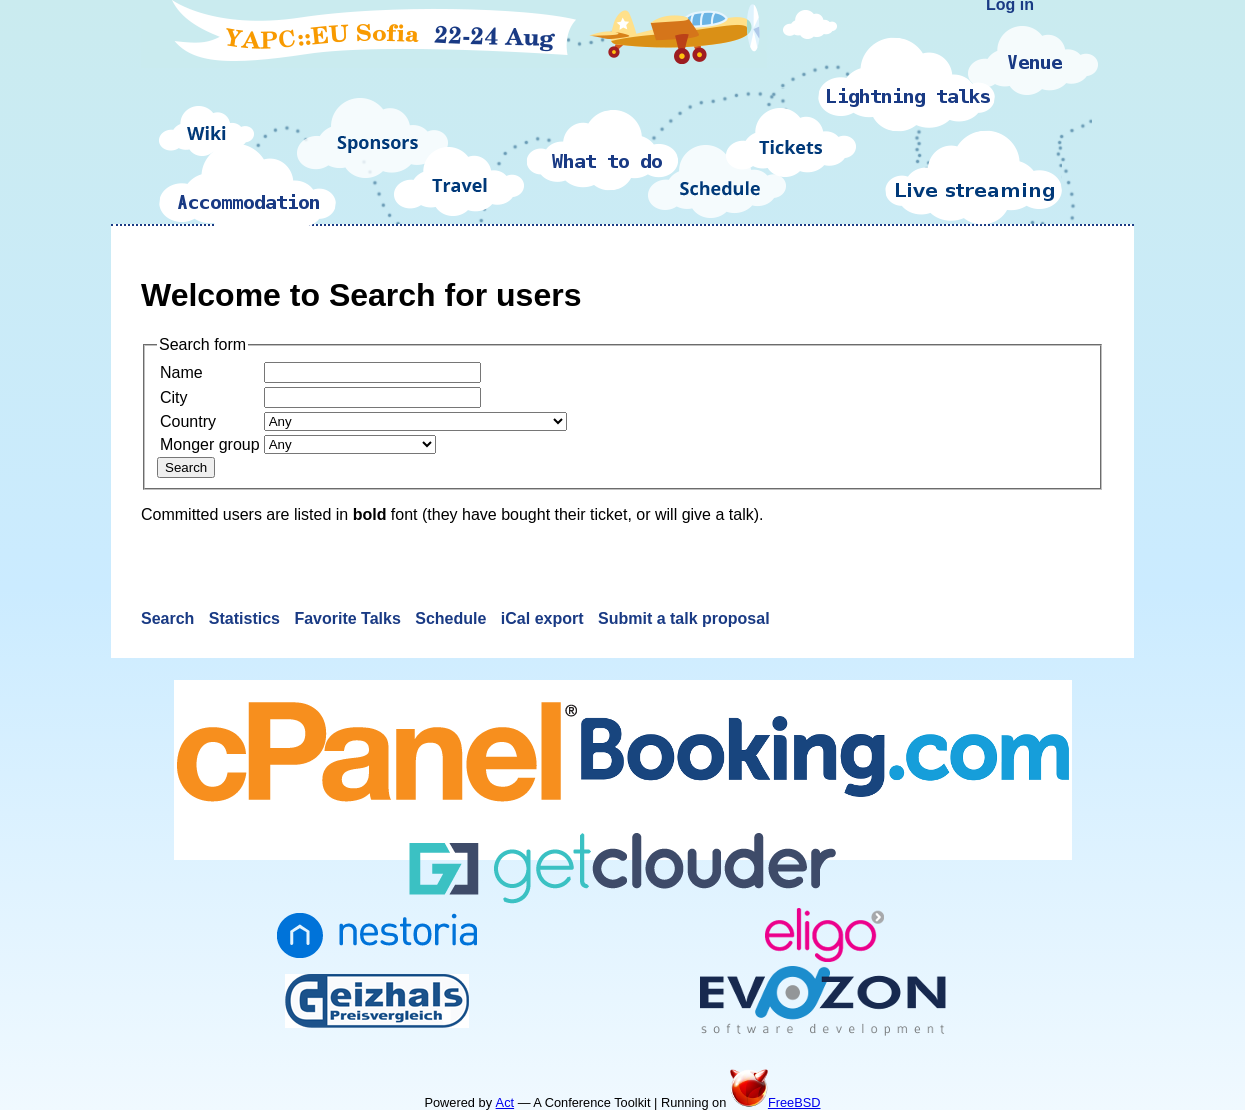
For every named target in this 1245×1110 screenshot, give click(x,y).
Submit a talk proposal (684, 618)
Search (170, 618)
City (174, 397)
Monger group (210, 444)
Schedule (453, 618)
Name (181, 372)
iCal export (544, 618)
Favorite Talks (349, 618)
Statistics (247, 618)
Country (188, 421)
